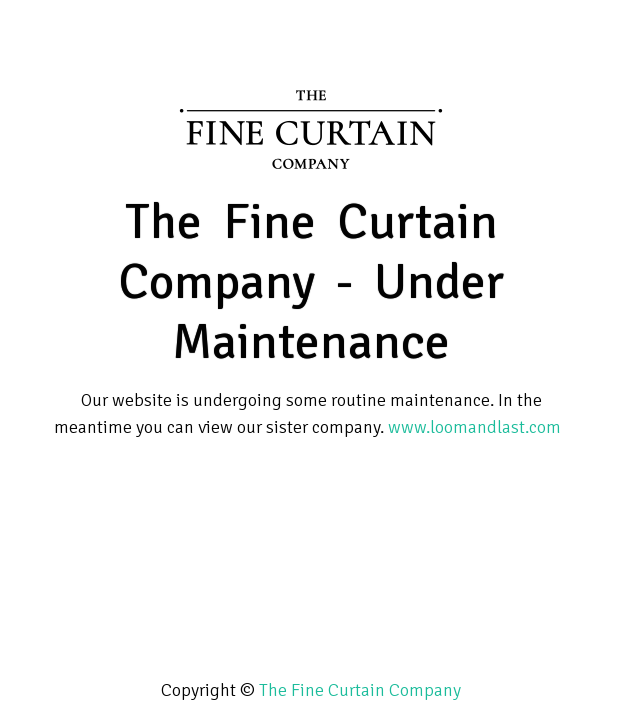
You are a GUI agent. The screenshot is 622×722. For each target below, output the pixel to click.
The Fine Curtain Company (360, 690)
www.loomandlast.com (474, 427)
